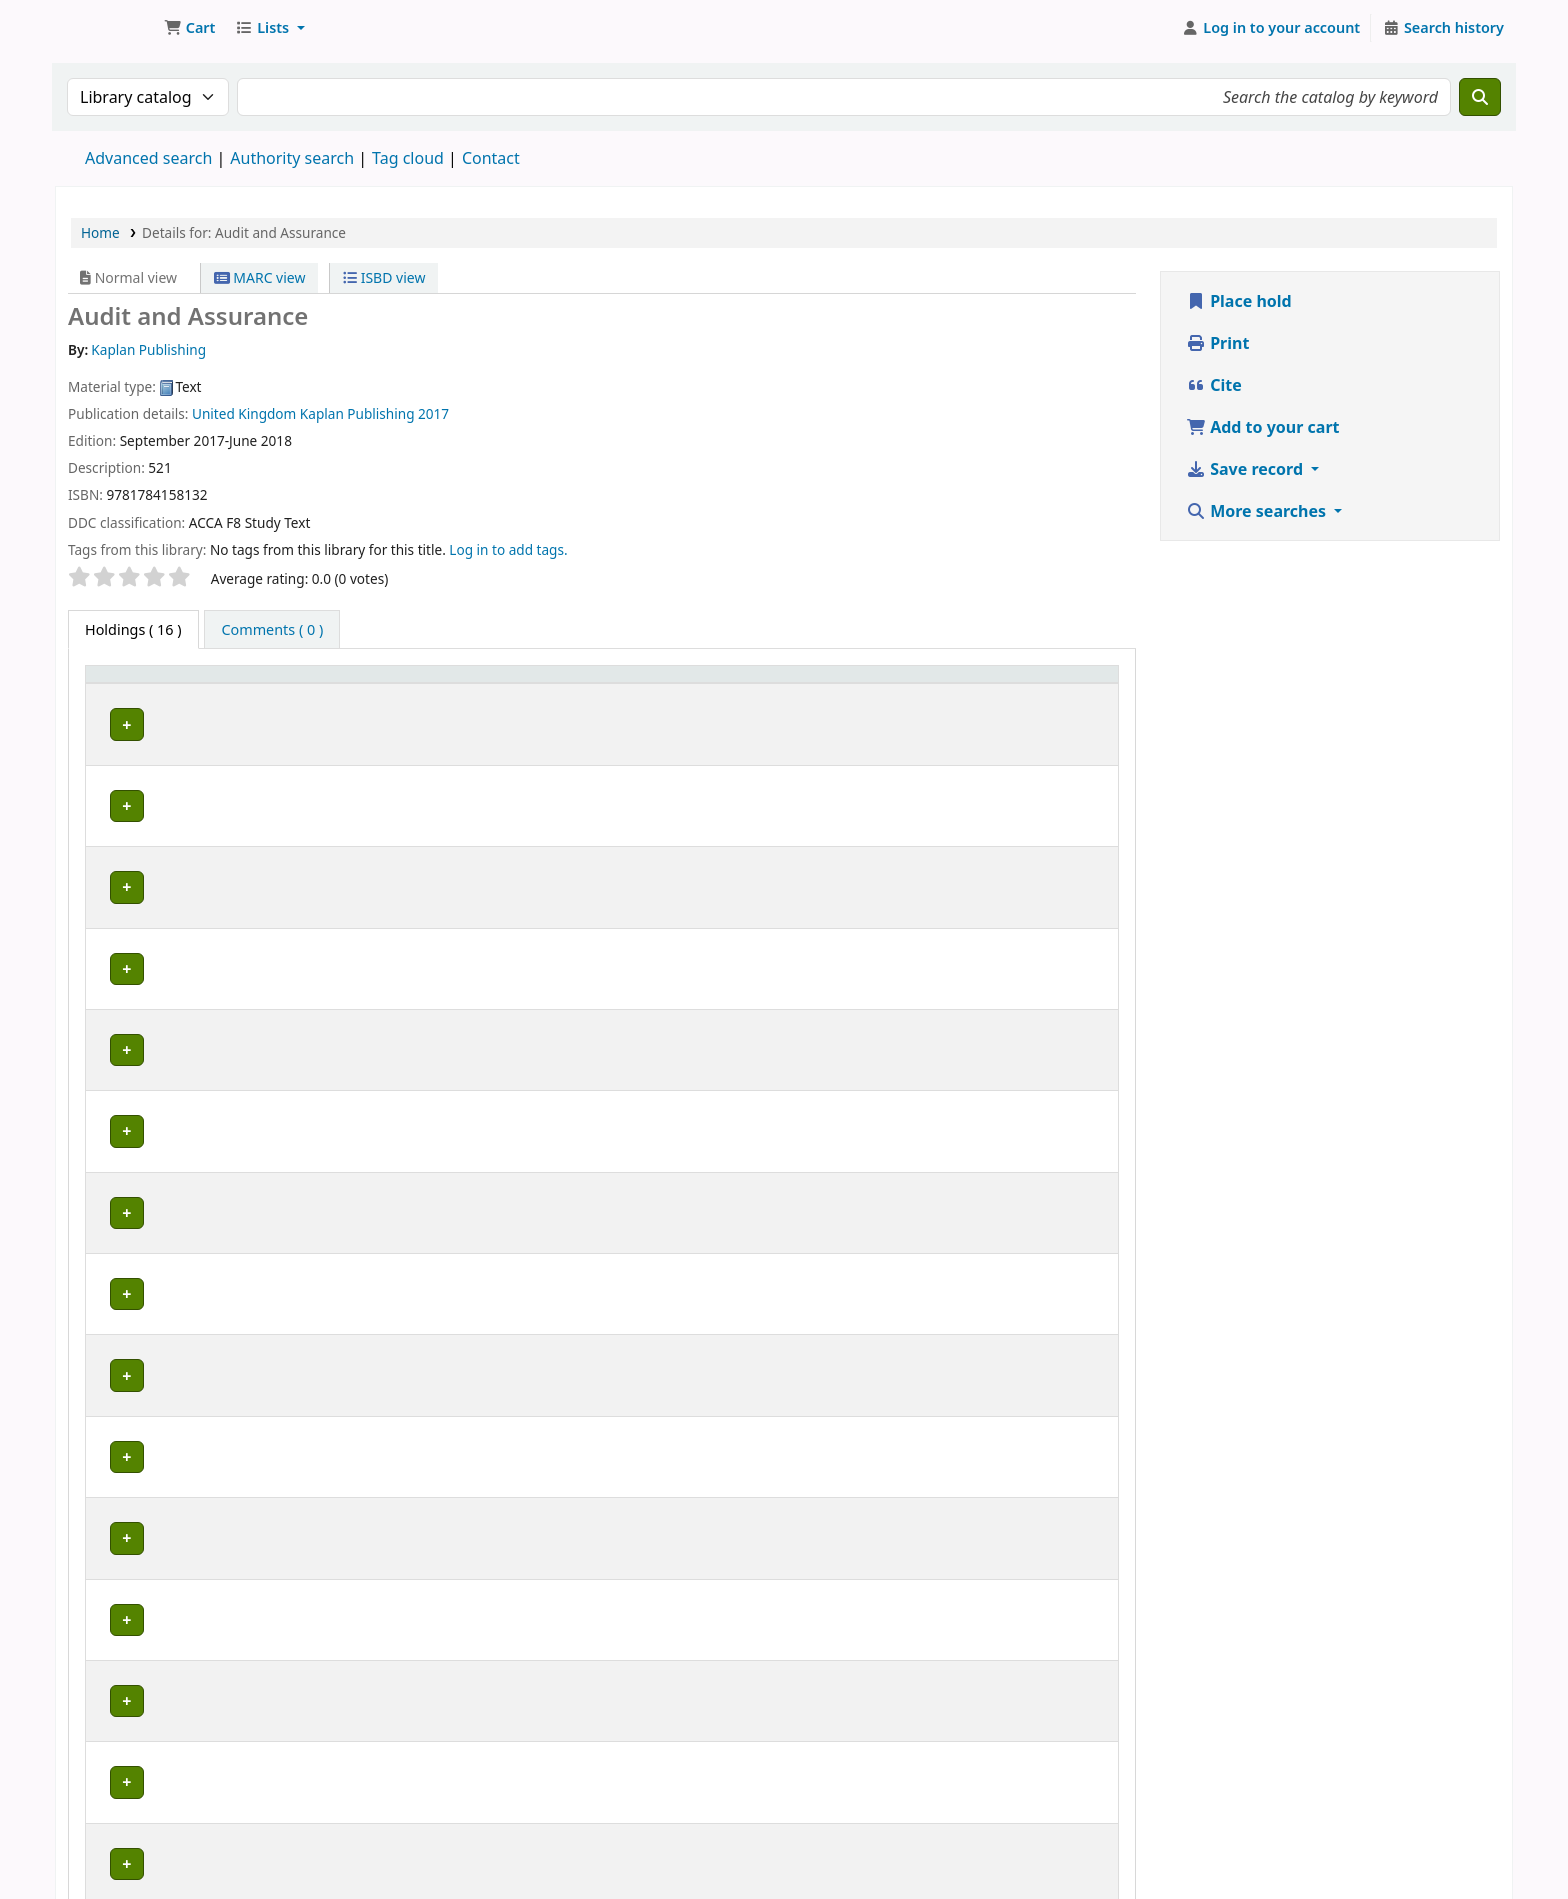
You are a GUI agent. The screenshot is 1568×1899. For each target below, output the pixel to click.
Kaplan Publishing (357, 413)
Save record (1246, 469)
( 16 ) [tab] (133, 629)
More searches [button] (1258, 511)
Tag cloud (408, 158)
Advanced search (148, 158)
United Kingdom (244, 413)
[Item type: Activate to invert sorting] (157, 684)
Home (100, 232)
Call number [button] (467, 683)
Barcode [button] (1030, 683)
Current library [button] (289, 683)
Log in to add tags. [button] (508, 549)
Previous (128, 1728)
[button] (189, 28)
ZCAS (262, 721)
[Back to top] (1508, 1837)
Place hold (1239, 301)
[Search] (1480, 97)
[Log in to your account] (1271, 28)
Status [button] (763, 683)
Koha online (106, 28)
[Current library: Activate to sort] (321, 684)
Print (1217, 343)
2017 (433, 413)
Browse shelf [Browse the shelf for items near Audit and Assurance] (604, 721)
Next (1088, 1727)
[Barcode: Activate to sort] (1055, 684)
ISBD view (384, 277)
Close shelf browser (690, 1669)
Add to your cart (1263, 427)
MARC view (260, 277)
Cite (1214, 385)
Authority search (292, 158)
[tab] (272, 630)
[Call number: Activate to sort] (573, 684)
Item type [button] (129, 683)
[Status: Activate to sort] (795, 684)
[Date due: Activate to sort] (925, 684)
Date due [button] (898, 683)
